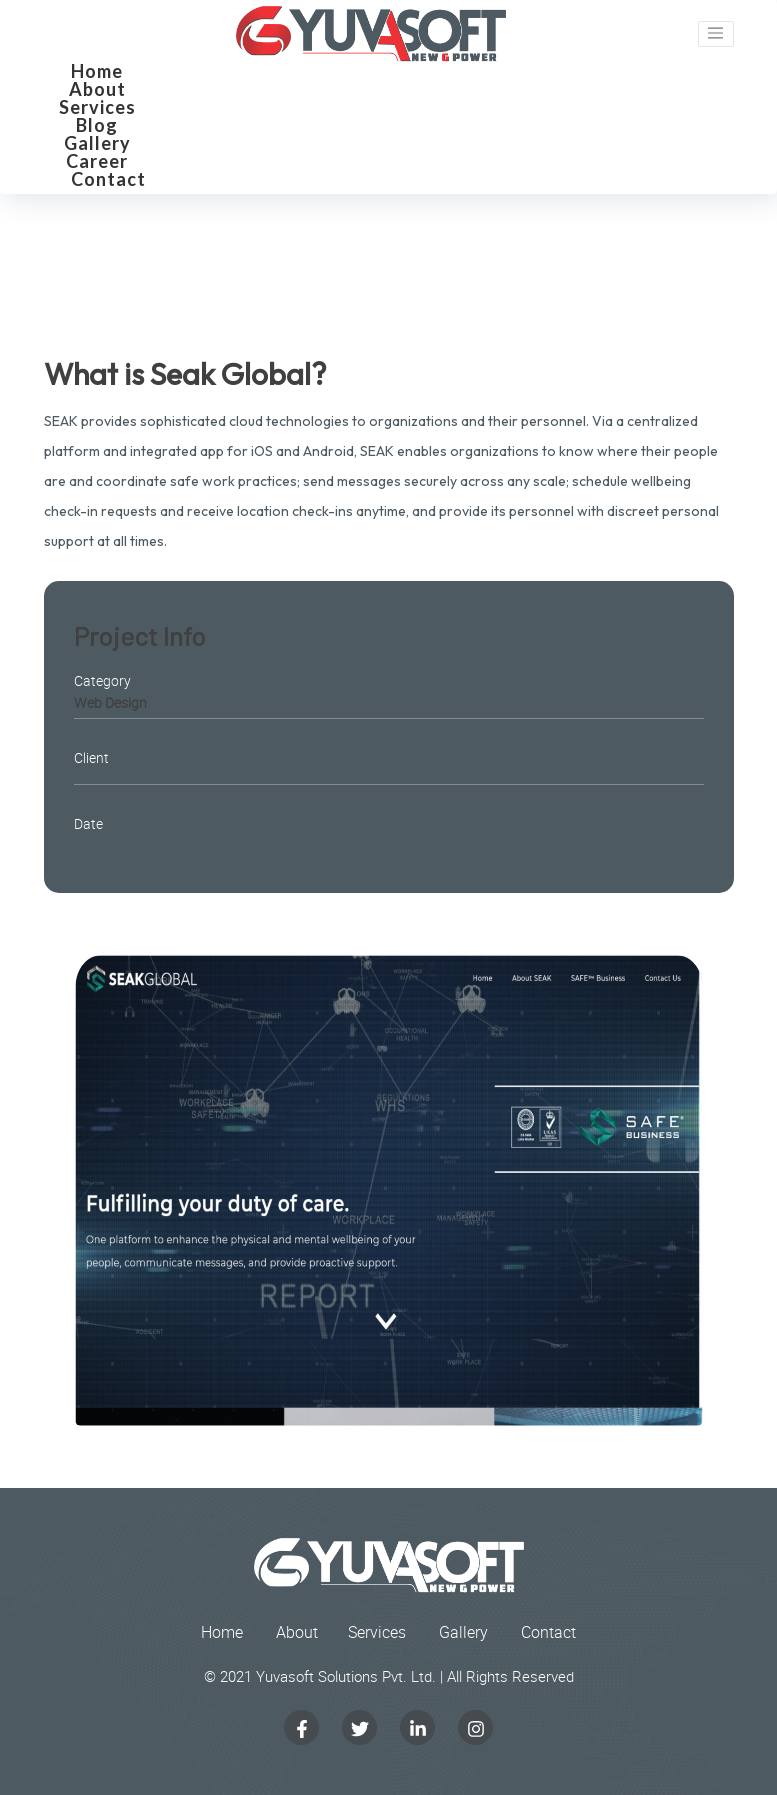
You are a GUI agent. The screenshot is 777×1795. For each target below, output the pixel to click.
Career (97, 161)
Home (97, 71)
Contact (108, 179)
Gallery (97, 143)
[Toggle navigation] (716, 34)
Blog (97, 125)
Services (97, 107)
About (97, 89)
